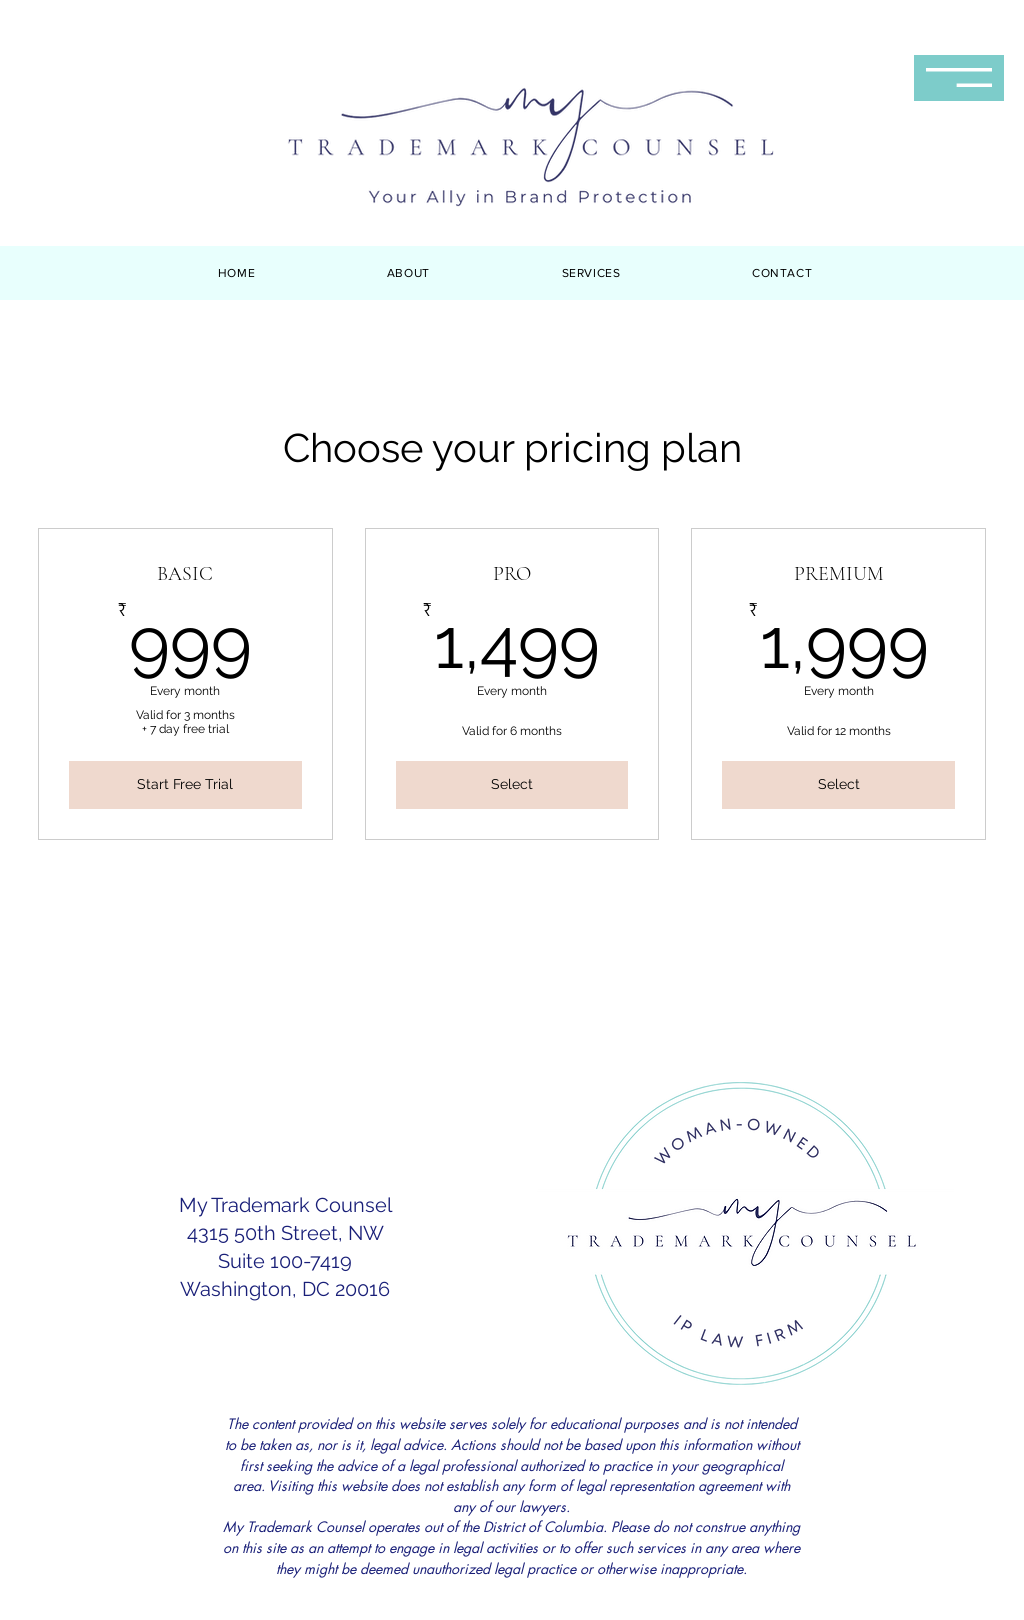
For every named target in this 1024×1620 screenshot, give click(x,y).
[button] (959, 77)
